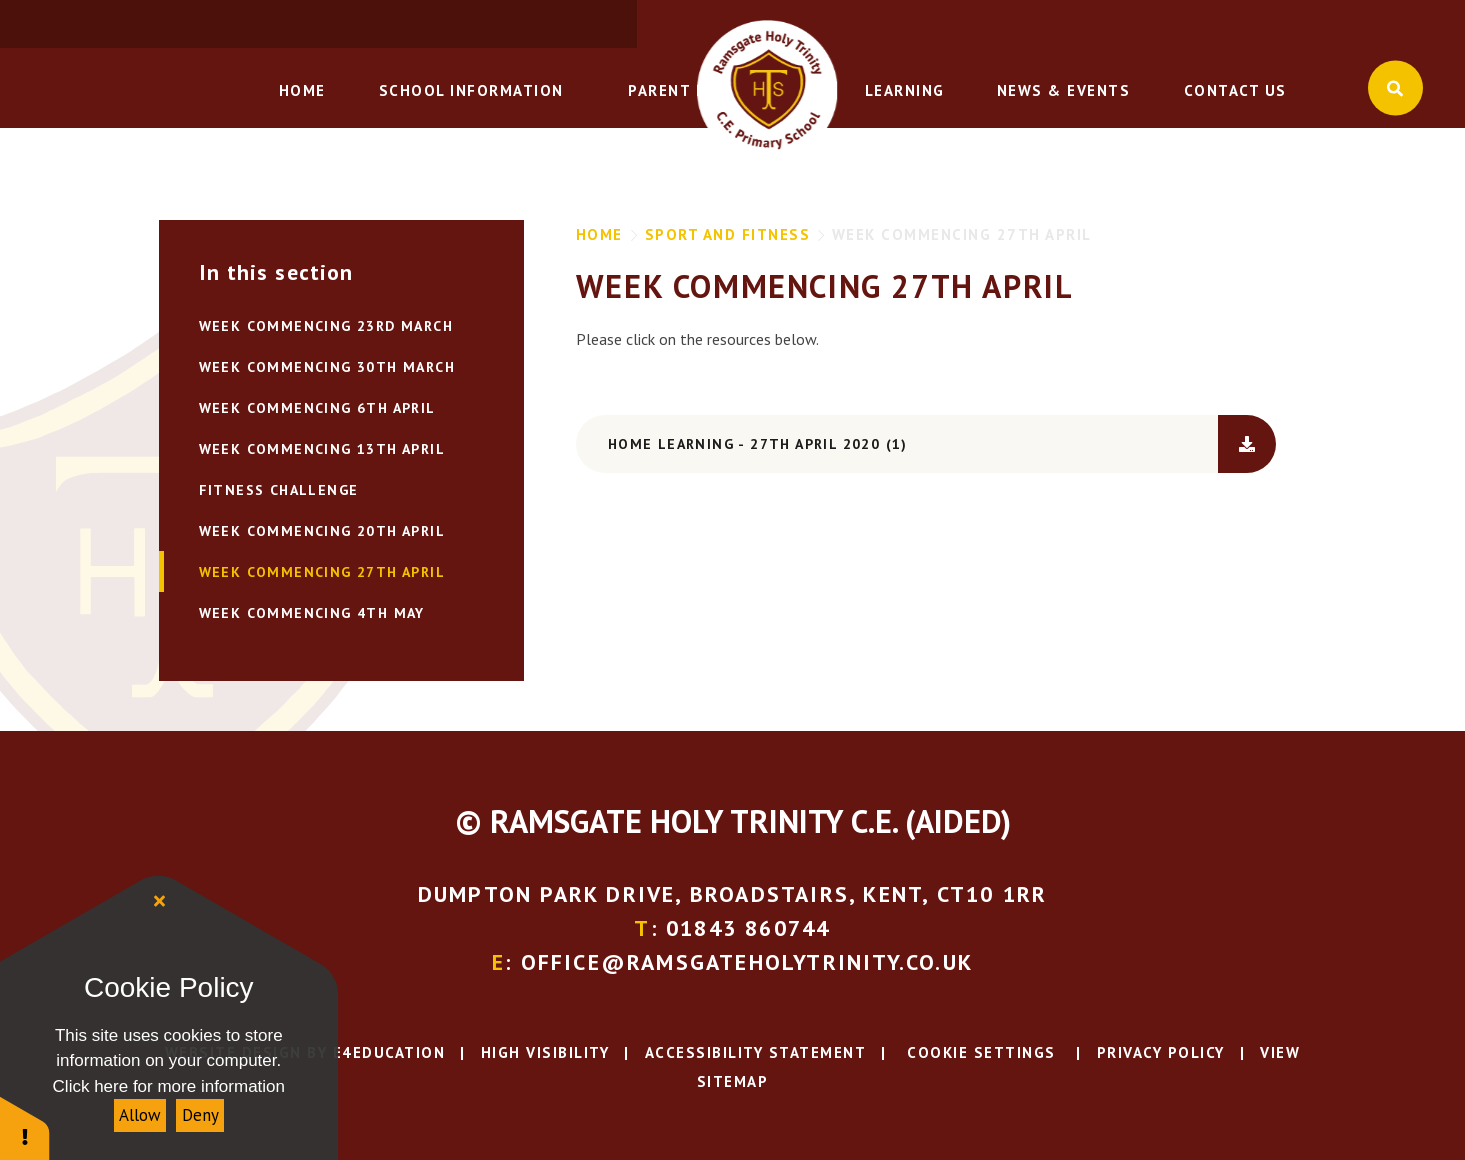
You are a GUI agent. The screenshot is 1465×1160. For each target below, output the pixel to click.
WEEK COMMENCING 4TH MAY (312, 613)
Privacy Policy (1161, 1052)
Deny (200, 1115)
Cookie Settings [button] (979, 1052)
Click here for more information (169, 1086)
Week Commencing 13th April (322, 449)
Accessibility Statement (756, 1052)
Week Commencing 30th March (327, 367)
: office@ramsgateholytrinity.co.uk (1261, 24)
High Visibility (545, 1052)
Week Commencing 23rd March (326, 326)
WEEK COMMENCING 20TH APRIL (322, 531)
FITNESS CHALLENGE (279, 490)
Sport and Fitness (728, 234)
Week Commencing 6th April (317, 408)
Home (599, 234)
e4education (389, 1052)
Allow (140, 1115)
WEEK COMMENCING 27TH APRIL (962, 234)
